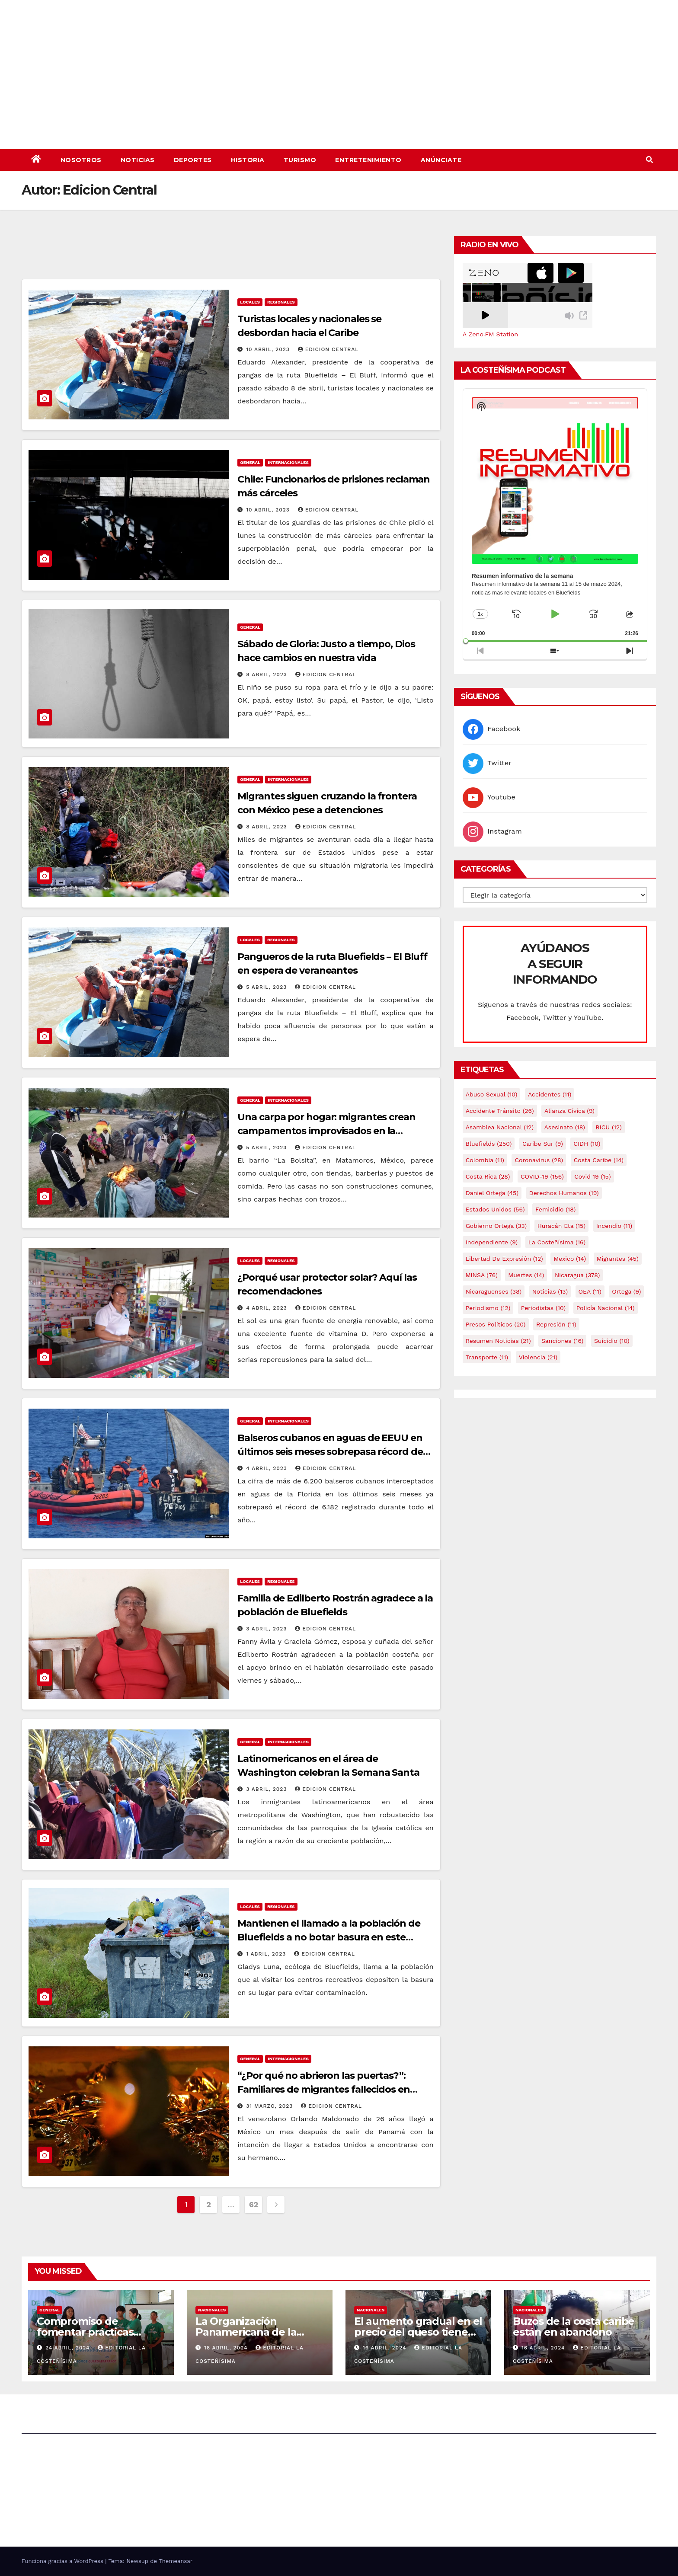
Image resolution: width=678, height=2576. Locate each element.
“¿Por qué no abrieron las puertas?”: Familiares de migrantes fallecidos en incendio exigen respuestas (323, 2089)
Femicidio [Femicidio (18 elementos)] (555, 1209)
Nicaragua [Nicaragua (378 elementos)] (577, 1275)
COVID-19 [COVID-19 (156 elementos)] (542, 1176)
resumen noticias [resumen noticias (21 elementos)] (498, 1340)
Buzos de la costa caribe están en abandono (573, 2326)
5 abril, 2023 (267, 987)
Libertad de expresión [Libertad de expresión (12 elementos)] (504, 1258)
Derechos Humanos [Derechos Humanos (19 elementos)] (564, 1192)
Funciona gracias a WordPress (63, 2561)
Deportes (193, 160)
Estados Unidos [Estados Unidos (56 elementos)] (495, 1209)
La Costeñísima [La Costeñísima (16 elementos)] (556, 1242)
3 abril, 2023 (267, 1629)
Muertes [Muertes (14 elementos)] (526, 1275)
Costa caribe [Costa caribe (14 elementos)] (599, 1160)
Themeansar (175, 2561)
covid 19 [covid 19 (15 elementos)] (592, 1176)
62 (253, 2204)
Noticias (138, 160)
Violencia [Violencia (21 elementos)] (538, 1357)
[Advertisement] (231, 255)
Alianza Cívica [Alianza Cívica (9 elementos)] (569, 1110)
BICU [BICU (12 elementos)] (608, 1127)
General (250, 462)
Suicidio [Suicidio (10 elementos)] (612, 1340)
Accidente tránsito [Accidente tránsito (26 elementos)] (500, 1110)
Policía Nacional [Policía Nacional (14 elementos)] (605, 1307)
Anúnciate (441, 160)
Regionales (281, 302)
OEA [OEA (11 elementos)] (590, 1291)
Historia (248, 160)
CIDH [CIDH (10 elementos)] (586, 1143)
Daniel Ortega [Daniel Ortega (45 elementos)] (492, 1192)
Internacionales (288, 462)
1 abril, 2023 (267, 1954)
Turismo (300, 160)
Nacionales (212, 2310)
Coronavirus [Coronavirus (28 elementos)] (539, 1160)
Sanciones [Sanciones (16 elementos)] (562, 1340)
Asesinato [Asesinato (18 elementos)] (564, 1127)
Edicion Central (328, 349)
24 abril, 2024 (68, 2348)
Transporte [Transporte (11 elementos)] (487, 1357)
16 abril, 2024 (226, 2348)
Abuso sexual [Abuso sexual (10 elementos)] (492, 1094)
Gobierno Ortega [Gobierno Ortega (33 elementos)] (496, 1225)
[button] (649, 160)
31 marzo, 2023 (270, 2106)
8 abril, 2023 (267, 674)
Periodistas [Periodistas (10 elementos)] (543, 1307)
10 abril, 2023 (268, 349)
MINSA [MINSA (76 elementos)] (482, 1275)
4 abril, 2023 (267, 1308)
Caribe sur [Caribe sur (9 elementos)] (542, 1143)
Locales (250, 302)
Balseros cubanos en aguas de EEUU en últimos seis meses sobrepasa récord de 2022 (329, 1451)
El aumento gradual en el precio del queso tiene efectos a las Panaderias (418, 2332)
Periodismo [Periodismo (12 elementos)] (488, 1307)
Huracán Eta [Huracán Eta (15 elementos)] (561, 1225)
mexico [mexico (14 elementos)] (569, 1258)
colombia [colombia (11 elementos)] (485, 1160)
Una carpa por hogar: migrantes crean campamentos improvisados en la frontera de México (326, 1131)
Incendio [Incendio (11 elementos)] (614, 1225)
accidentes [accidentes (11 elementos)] (549, 1094)
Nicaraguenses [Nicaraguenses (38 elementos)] (494, 1291)
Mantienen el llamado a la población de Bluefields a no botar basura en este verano (328, 1937)
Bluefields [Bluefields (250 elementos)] (489, 1143)
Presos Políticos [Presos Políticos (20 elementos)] (496, 1324)
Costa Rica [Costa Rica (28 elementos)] (488, 1176)
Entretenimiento (368, 160)
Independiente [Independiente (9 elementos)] (492, 1242)
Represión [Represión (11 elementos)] (556, 1324)
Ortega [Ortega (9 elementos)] (626, 1291)
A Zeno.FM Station (490, 334)
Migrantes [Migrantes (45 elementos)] (618, 1258)
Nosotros (81, 160)
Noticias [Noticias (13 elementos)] (550, 1291)
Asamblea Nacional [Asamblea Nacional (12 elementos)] (500, 1127)
